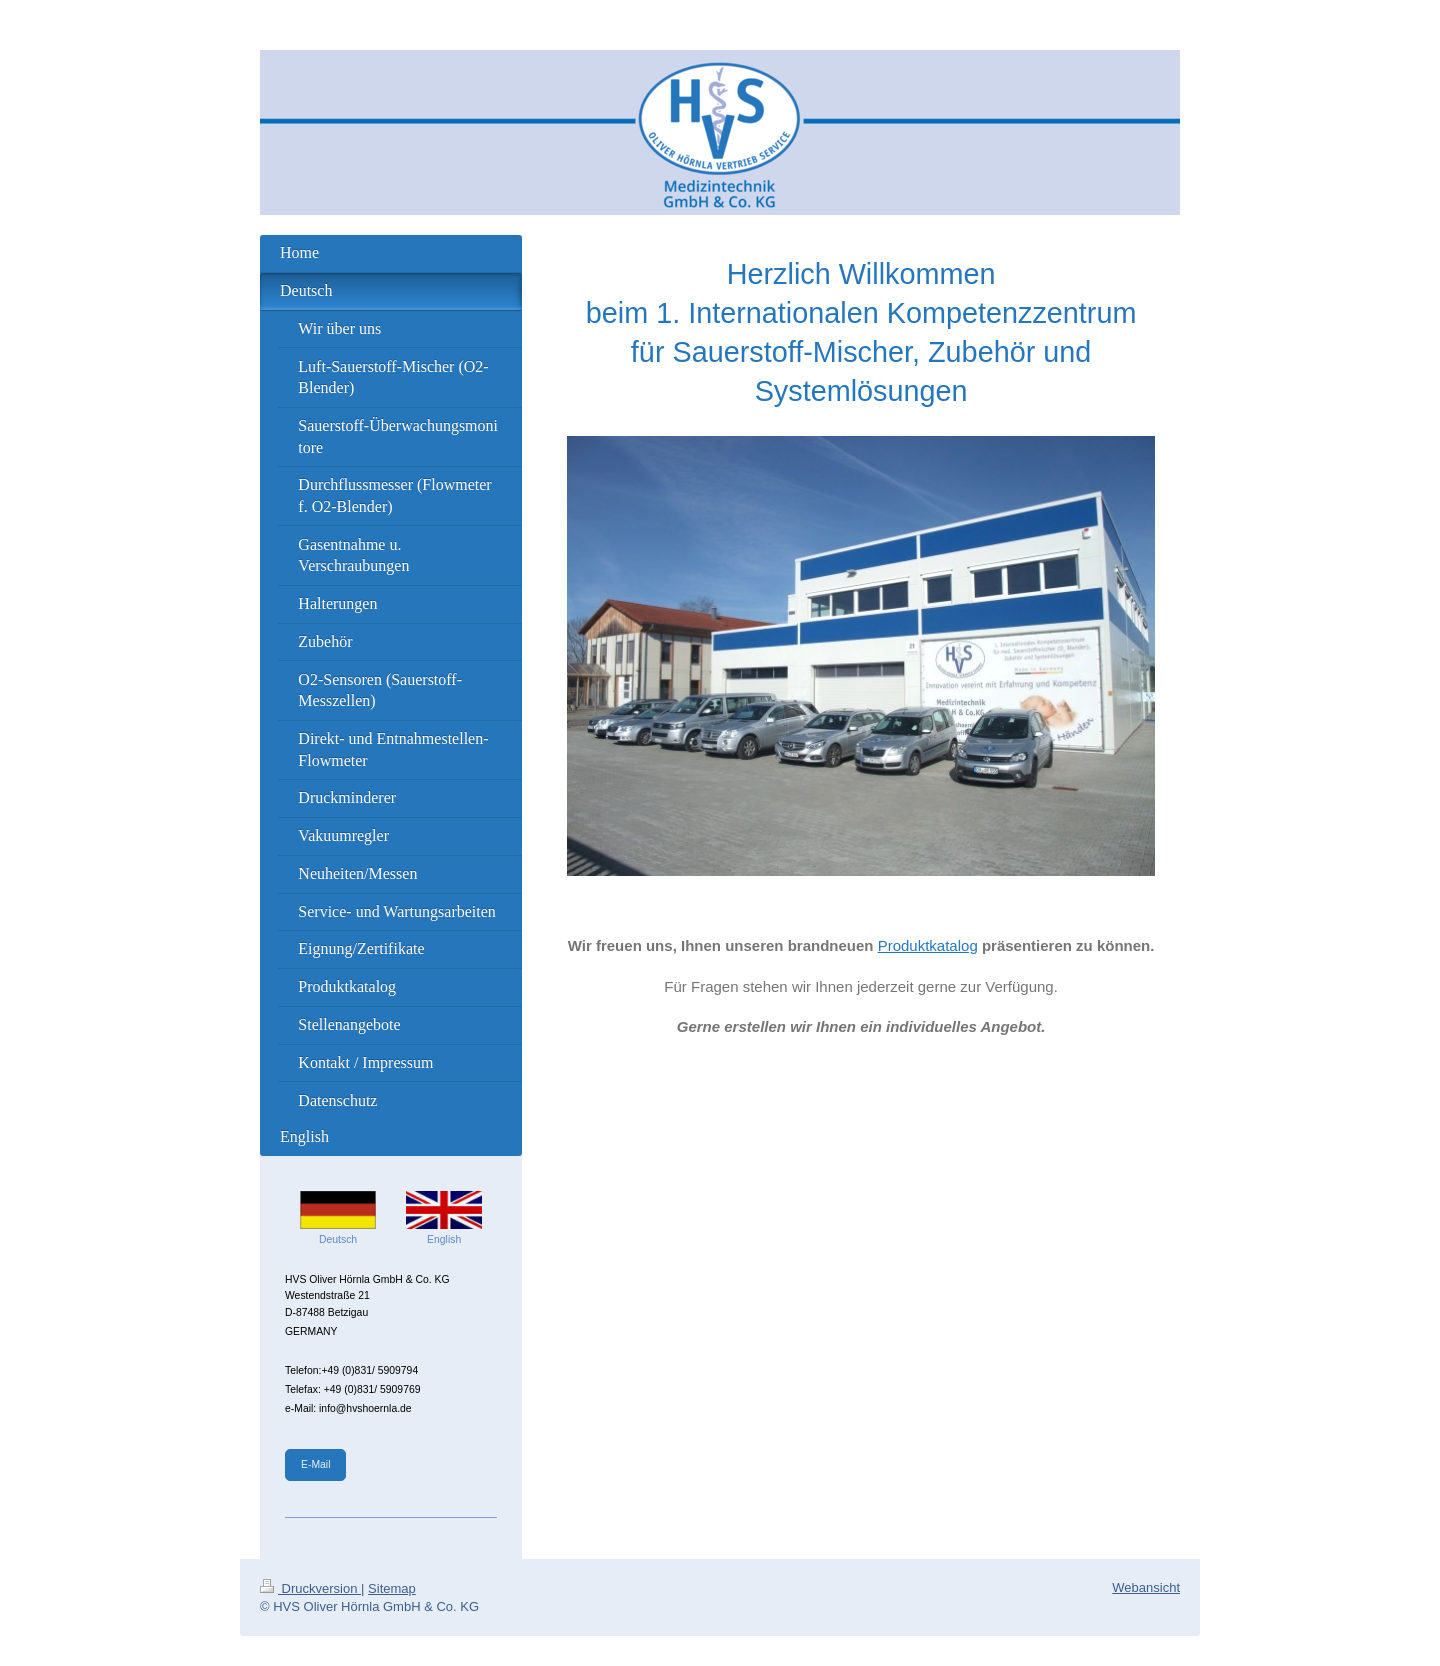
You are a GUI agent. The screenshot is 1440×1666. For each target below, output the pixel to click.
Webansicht (1146, 1587)
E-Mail (315, 1464)
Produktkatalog (928, 945)
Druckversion (310, 1588)
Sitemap (392, 1588)
